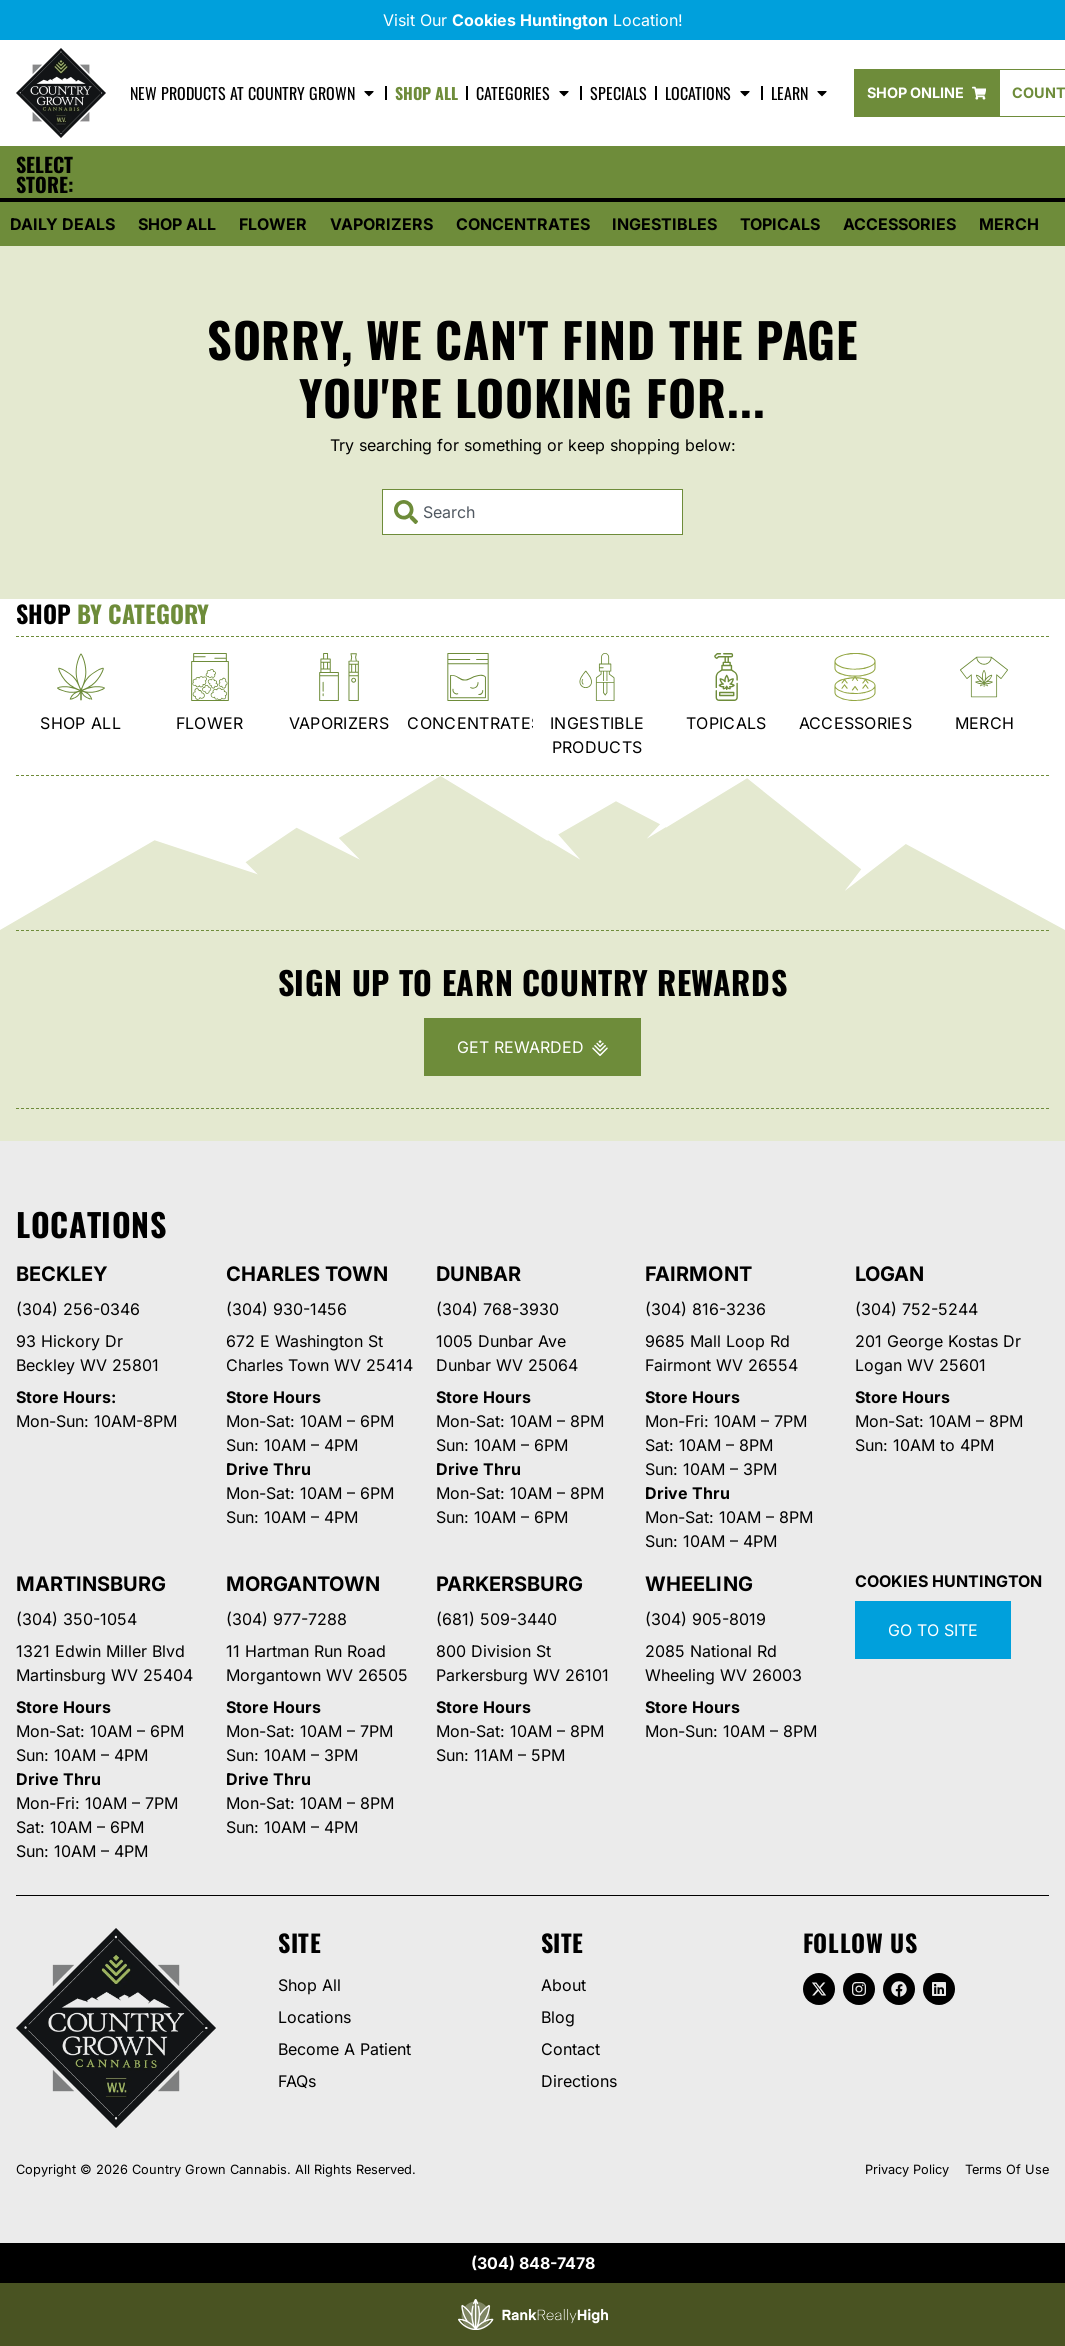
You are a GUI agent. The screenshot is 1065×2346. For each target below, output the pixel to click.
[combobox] (532, 512)
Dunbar (478, 1274)
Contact (570, 2049)
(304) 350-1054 (76, 1619)
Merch (1009, 224)
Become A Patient (344, 2049)
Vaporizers (381, 224)
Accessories (899, 224)
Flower (273, 224)
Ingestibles (664, 224)
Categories (524, 93)
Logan (889, 1274)
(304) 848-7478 (533, 2263)
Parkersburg (509, 1584)
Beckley (62, 1274)
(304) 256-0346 (78, 1309)
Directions (579, 2081)
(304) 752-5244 (916, 1309)
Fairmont (698, 1274)
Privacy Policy (907, 2169)
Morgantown (303, 1584)
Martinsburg (91, 1584)
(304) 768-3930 (497, 1309)
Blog (558, 2017)
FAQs (297, 2081)
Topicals (780, 224)
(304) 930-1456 (286, 1309)
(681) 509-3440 (496, 1619)
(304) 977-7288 (286, 1619)
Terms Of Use (1007, 2169)
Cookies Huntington (948, 1581)
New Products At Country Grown (253, 93)
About (563, 1985)
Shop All (426, 93)
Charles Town (307, 1274)
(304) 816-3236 (705, 1309)
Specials (618, 93)
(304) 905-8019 (705, 1619)
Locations (709, 93)
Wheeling (698, 1584)
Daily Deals (62, 224)
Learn (800, 93)
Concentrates (523, 224)
